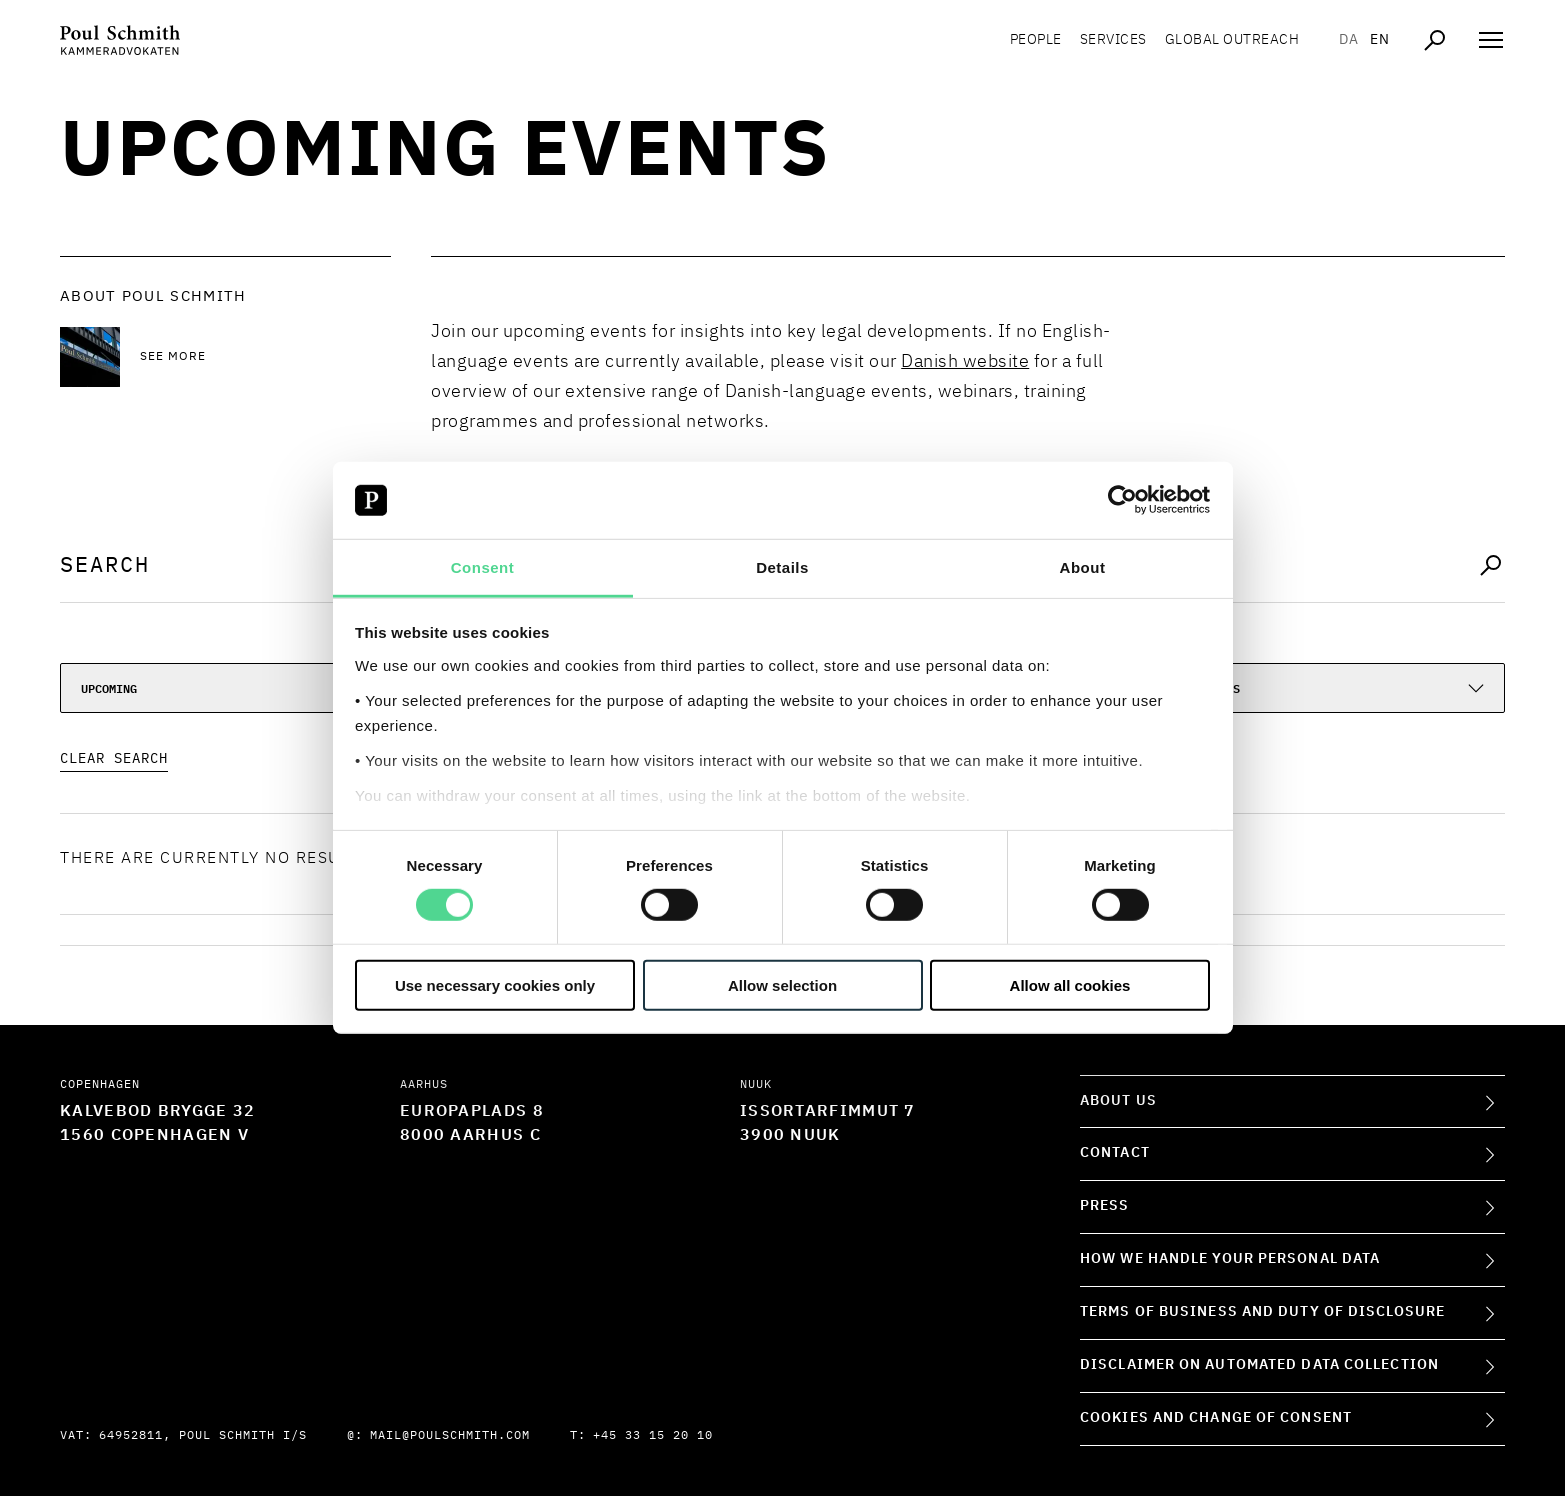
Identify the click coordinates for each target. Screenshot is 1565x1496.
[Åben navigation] (1491, 40)
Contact (1115, 1153)
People (1036, 40)
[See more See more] (265, 357)
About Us (1118, 1101)
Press (1105, 1206)
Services (1113, 40)
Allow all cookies (1070, 984)
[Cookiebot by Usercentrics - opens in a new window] (1122, 500)
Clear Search (114, 759)
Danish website (965, 362)
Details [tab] (782, 567)
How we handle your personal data (1230, 1259)
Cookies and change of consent (1216, 1418)
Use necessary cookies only (495, 984)
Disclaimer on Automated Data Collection (1259, 1365)
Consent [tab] (483, 567)
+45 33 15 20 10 (653, 1436)
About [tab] (1083, 567)
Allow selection (782, 984)
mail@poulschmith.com (450, 1436)
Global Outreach (1232, 40)
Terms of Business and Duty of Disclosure (1262, 1312)
